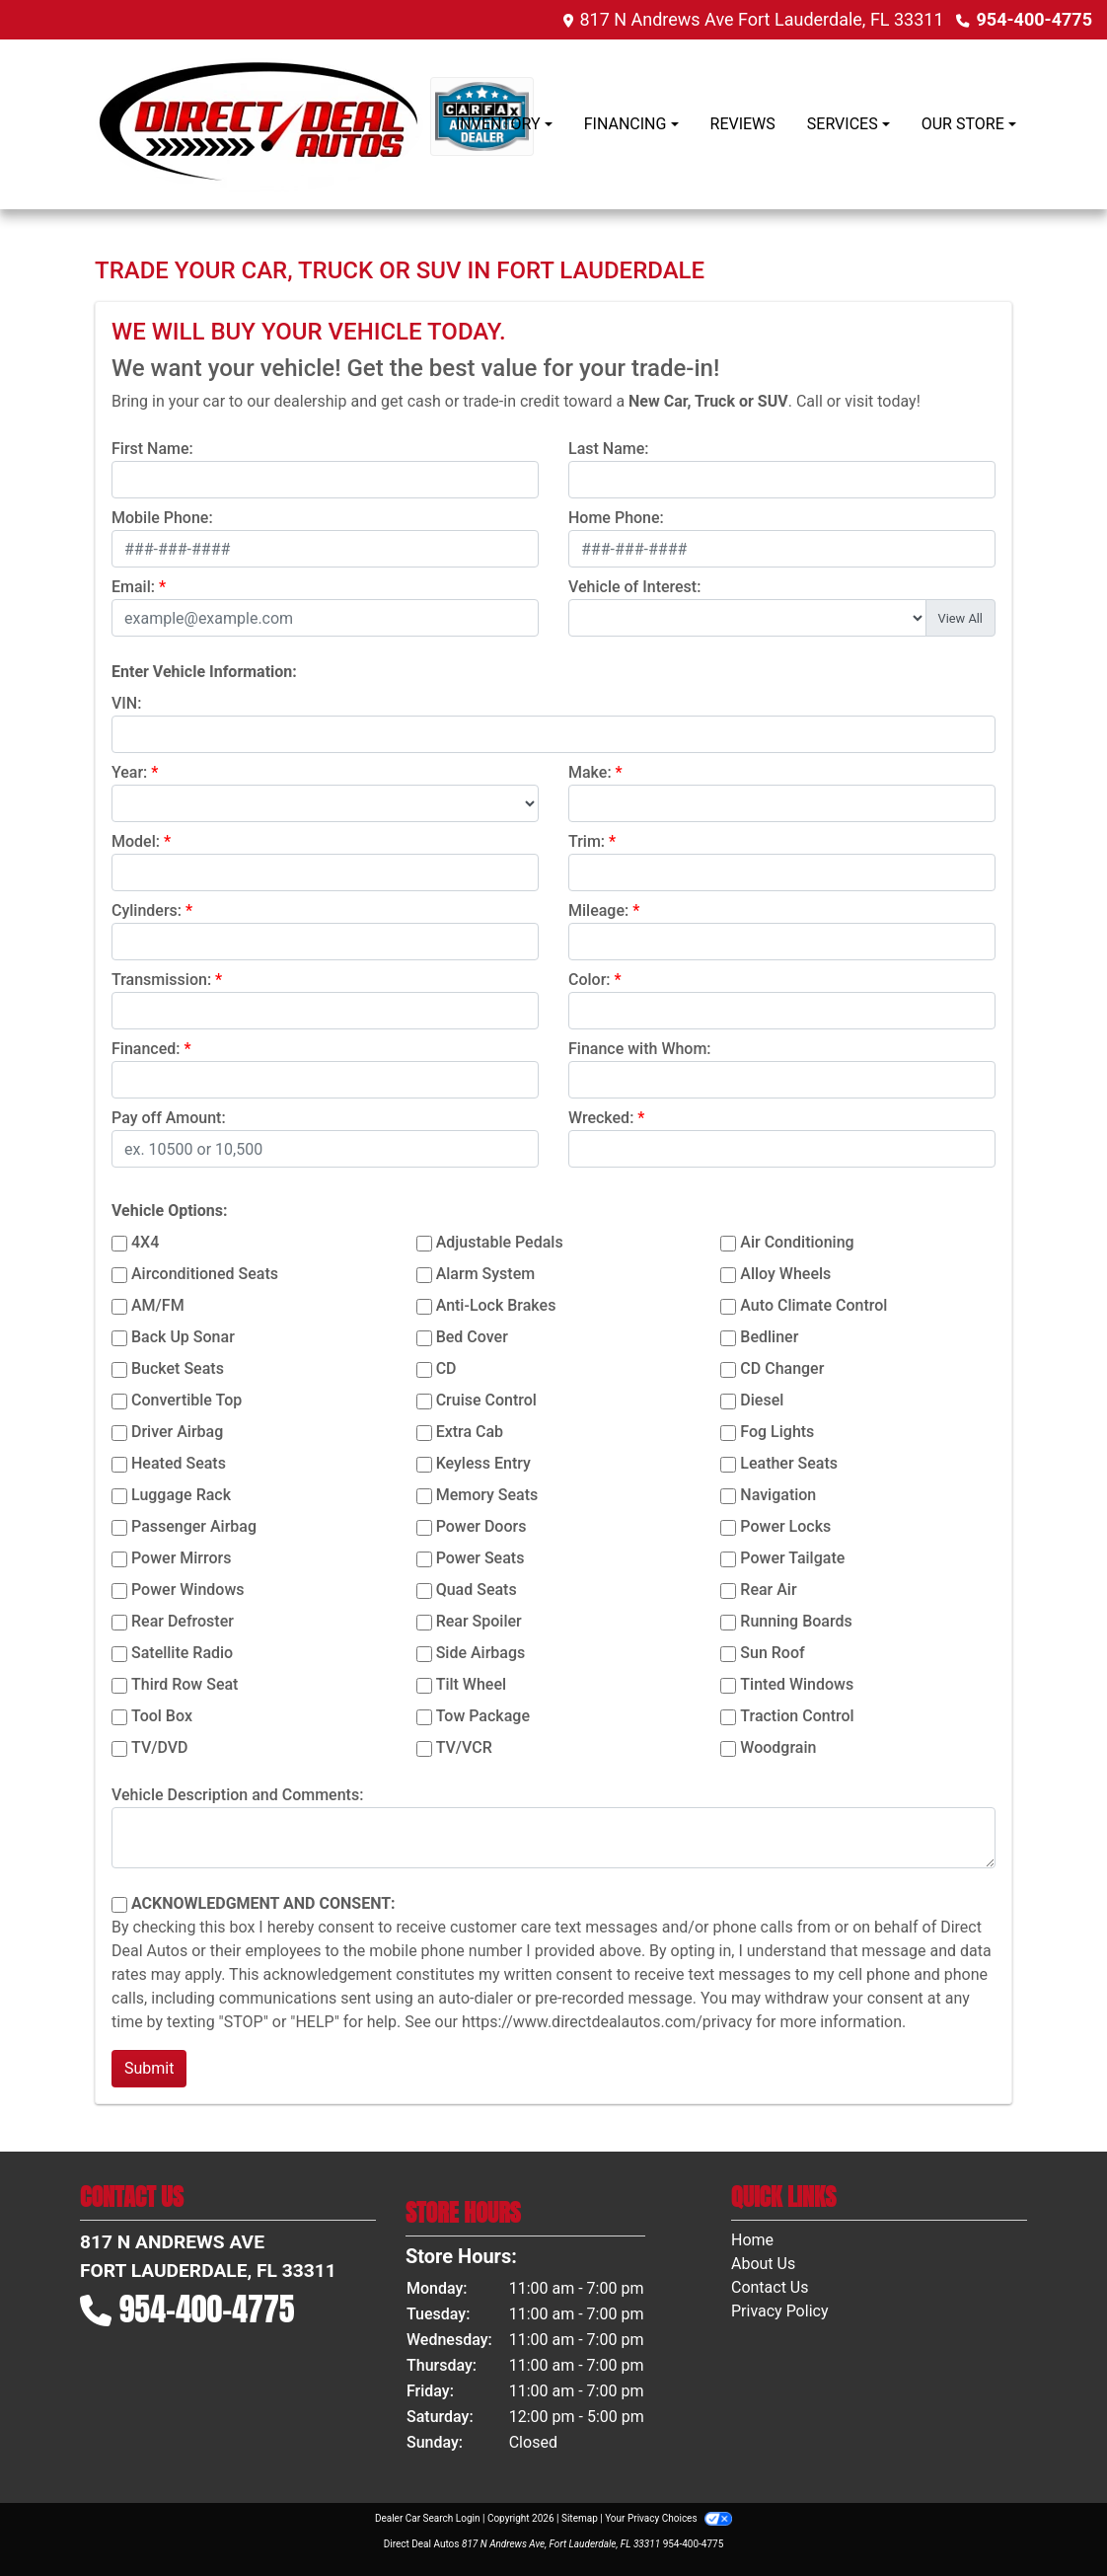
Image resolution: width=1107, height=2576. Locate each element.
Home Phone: (616, 517)
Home (752, 2240)
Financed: (145, 1048)
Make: (590, 772)
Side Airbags (481, 1652)
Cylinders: (146, 910)
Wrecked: (600, 1117)
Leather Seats (789, 1463)
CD (446, 1368)
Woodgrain (778, 1747)
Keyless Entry (483, 1463)
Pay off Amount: (168, 1117)
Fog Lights (777, 1431)
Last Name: (608, 448)
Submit (149, 2068)
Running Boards (795, 1621)
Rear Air (768, 1589)
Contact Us (770, 2287)
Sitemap (579, 2518)
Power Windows (188, 1589)
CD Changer (782, 1368)
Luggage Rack (181, 1494)
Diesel (761, 1400)
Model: (135, 841)
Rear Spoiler (479, 1621)
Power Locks (785, 1526)
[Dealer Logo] (262, 124)
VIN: (126, 703)
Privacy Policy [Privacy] (780, 2311)
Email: (133, 586)
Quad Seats (476, 1589)
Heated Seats (178, 1463)
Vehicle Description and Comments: (237, 1794)
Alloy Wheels (785, 1273)
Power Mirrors (181, 1558)
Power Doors (481, 1526)
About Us (763, 2263)
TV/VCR (464, 1747)
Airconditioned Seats (204, 1273)
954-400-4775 (1034, 19)
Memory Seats (487, 1494)
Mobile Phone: (162, 517)
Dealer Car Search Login (427, 2518)
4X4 (145, 1242)
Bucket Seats (177, 1368)
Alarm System (485, 1273)
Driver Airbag (177, 1431)
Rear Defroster (182, 1621)
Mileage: (598, 910)
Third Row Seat (184, 1684)
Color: (589, 979)
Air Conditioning (796, 1242)
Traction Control (796, 1715)
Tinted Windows (796, 1684)
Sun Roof (772, 1652)
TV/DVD (159, 1747)
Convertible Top (186, 1400)
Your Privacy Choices (668, 2518)
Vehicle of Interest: (634, 586)
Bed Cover (472, 1336)
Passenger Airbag (194, 1526)
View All (960, 618)
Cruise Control (486, 1400)
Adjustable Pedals (499, 1242)
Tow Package (483, 1715)
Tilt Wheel (471, 1684)
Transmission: (161, 979)
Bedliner (769, 1336)
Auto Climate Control (813, 1305)
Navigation (778, 1494)
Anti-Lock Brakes (496, 1305)
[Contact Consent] (119, 1905)
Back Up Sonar (183, 1336)
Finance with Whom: (639, 1048)
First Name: (152, 448)
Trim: (586, 841)
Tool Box (161, 1715)
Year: (129, 772)
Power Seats (480, 1558)
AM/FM (157, 1305)
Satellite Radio (182, 1652)
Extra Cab (469, 1431)
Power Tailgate (792, 1558)
